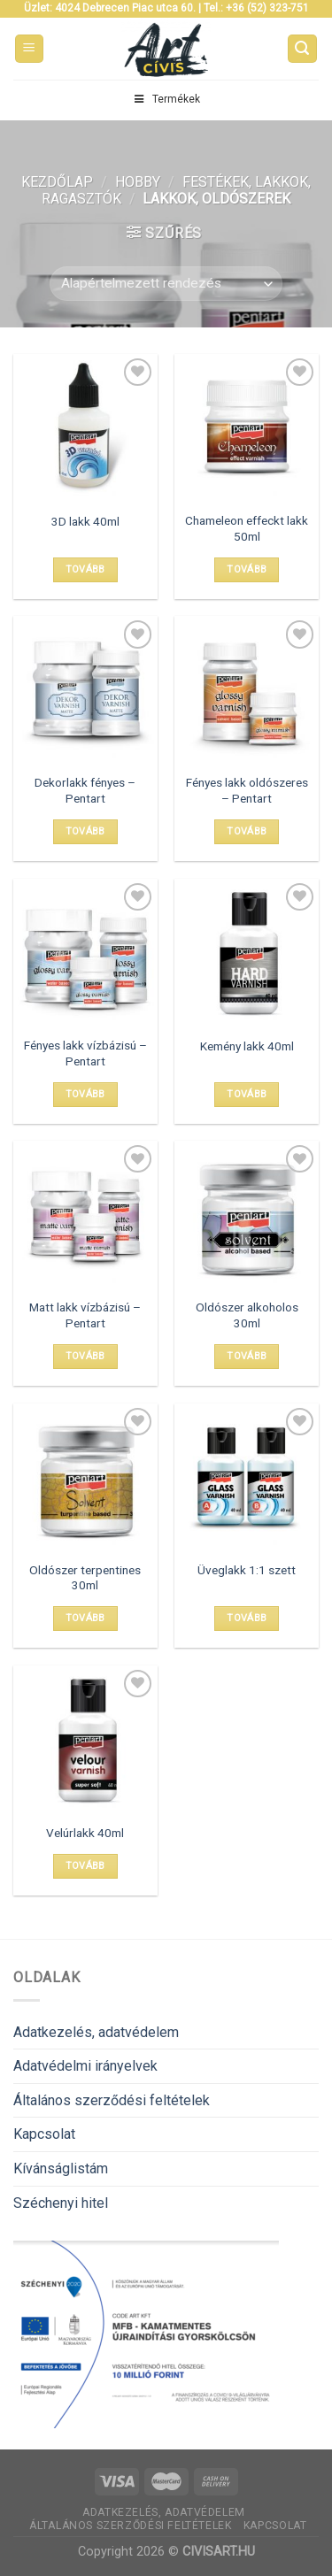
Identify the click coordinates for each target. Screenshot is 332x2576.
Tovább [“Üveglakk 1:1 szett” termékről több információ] (246, 1618)
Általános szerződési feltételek (111, 2100)
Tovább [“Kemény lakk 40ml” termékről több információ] (246, 1094)
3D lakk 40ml (85, 521)
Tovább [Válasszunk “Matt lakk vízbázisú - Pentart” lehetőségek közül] (85, 1356)
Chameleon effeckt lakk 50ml (246, 528)
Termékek (166, 99)
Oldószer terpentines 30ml (85, 1578)
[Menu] (29, 49)
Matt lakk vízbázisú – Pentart (85, 1315)
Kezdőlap (57, 181)
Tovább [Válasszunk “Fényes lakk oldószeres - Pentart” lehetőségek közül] (246, 831)
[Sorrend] (166, 283)
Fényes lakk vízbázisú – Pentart (85, 1053)
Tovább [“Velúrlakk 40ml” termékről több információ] (85, 1866)
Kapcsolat (44, 2134)
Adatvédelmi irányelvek (85, 2065)
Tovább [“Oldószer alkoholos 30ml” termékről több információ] (246, 1356)
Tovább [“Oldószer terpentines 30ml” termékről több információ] (85, 1618)
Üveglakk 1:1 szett (246, 1570)
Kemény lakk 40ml (247, 1046)
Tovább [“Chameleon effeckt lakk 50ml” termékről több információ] (246, 569)
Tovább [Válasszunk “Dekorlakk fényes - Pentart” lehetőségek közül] (85, 831)
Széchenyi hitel (60, 2203)
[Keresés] (303, 49)
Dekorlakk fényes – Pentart (85, 790)
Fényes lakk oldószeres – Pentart (247, 790)
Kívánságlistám (60, 2168)
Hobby (137, 181)
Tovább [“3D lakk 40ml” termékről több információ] (85, 569)
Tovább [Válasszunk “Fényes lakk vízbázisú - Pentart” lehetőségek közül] (85, 1094)
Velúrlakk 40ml (85, 1833)
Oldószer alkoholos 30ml (247, 1315)
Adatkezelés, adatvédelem (96, 2032)
